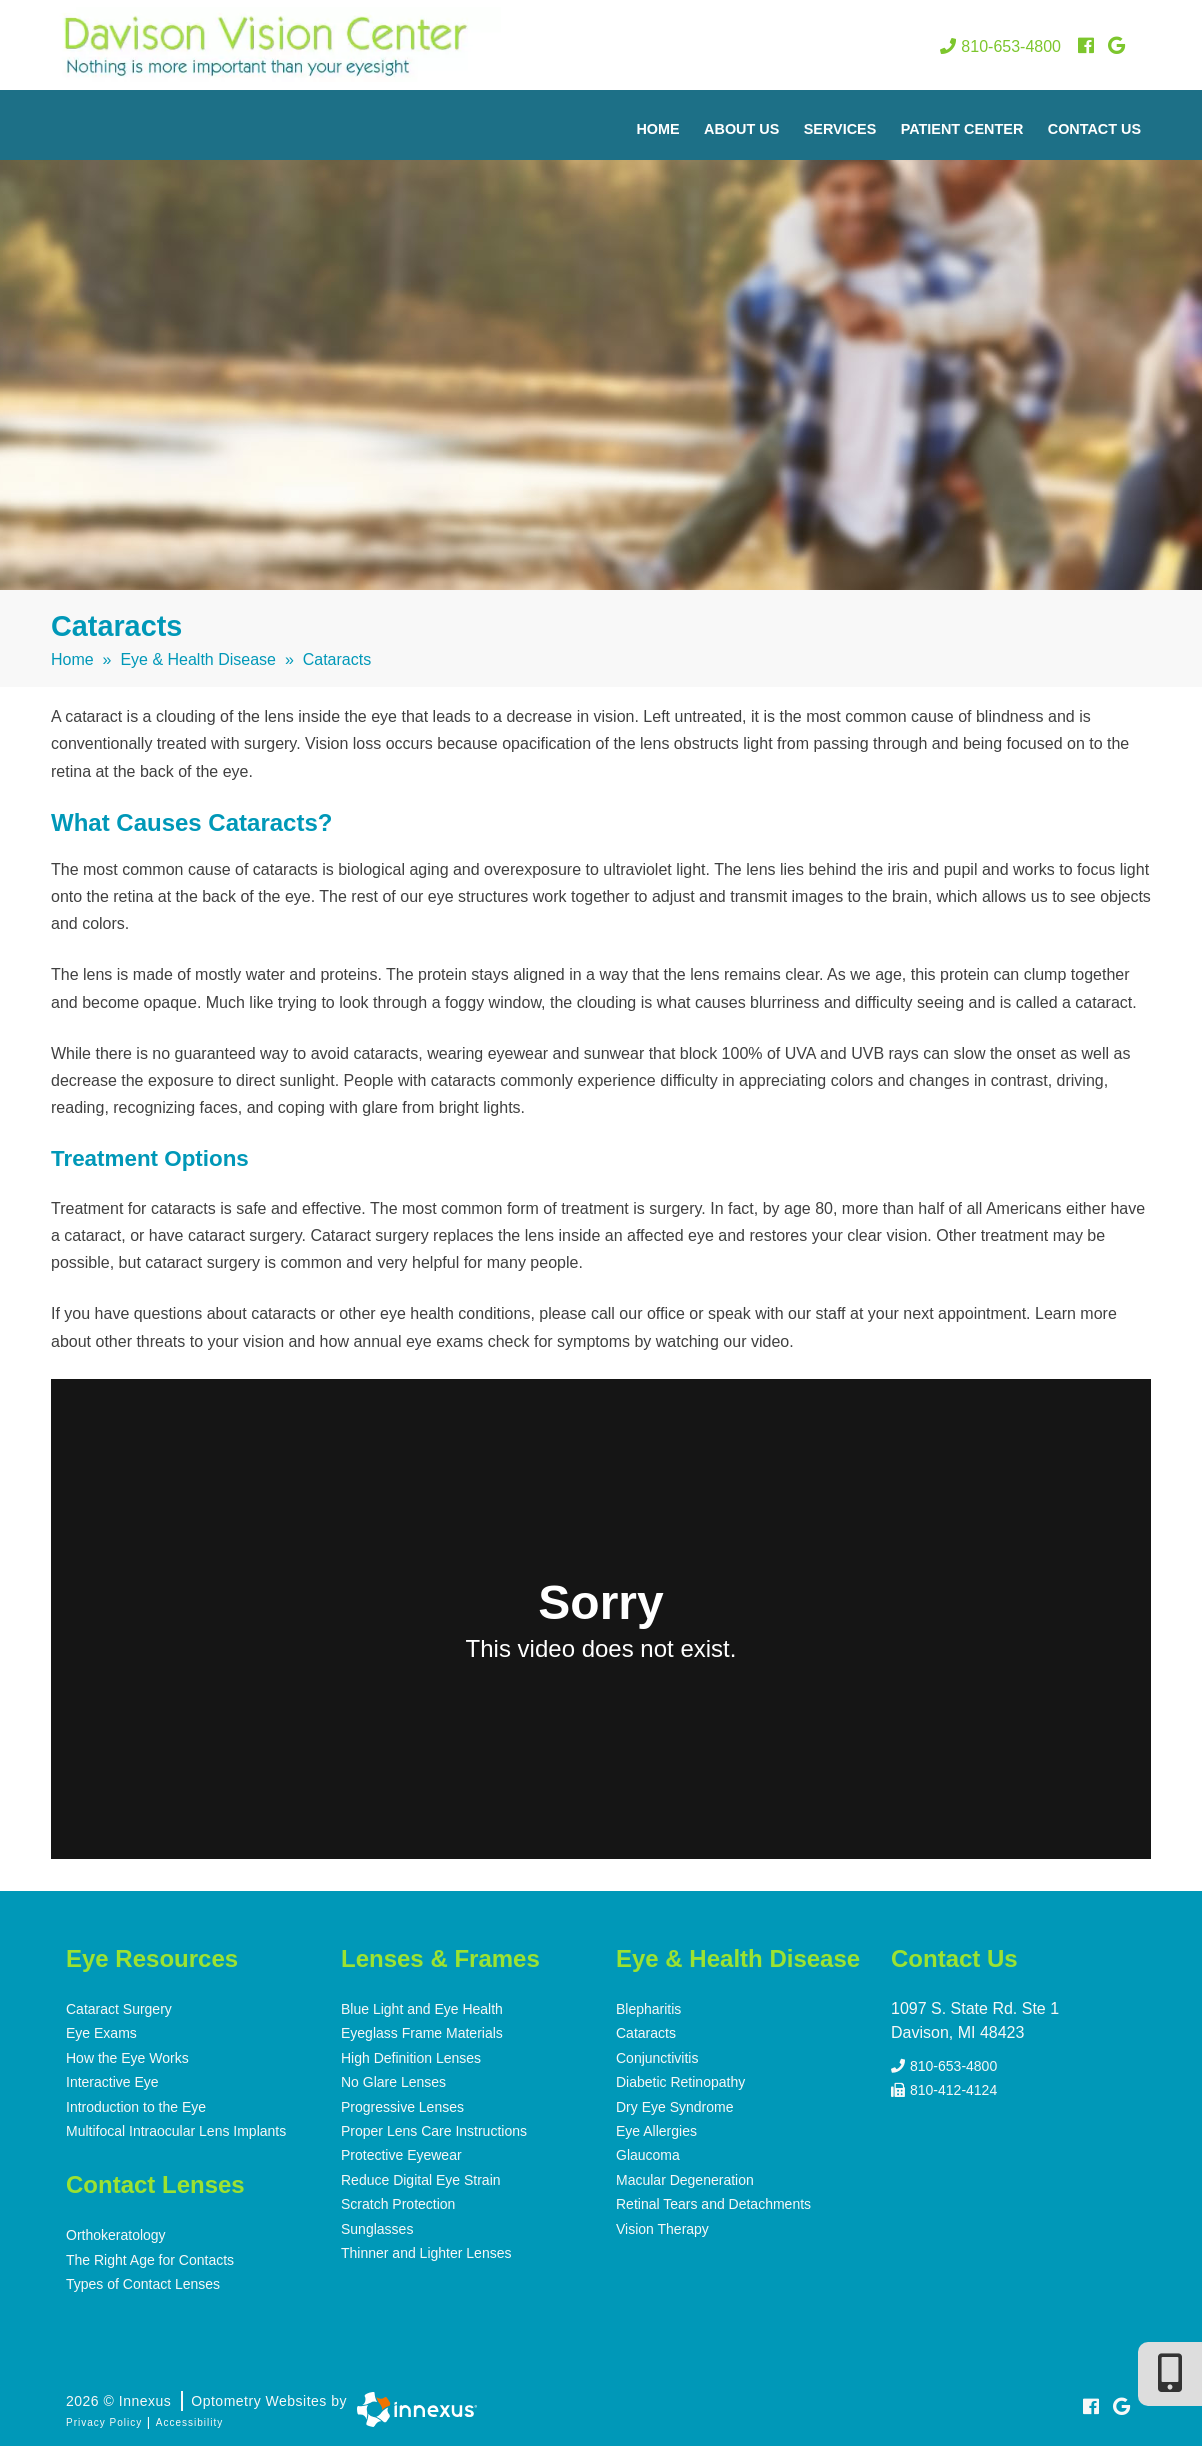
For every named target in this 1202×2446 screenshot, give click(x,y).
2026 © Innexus (206, 2397)
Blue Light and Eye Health (422, 2009)
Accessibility (189, 2418)
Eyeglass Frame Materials (422, 2033)
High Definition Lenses (411, 2057)
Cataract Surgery (119, 2009)
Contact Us (1094, 129)
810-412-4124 (944, 2086)
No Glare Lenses (393, 2081)
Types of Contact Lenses (143, 2281)
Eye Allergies (656, 2129)
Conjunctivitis (657, 2057)
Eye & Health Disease (198, 659)
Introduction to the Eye (136, 2105)
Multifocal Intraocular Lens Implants (176, 2129)
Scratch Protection (398, 2201)
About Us (741, 129)
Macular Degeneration (685, 2177)
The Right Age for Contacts (150, 2257)
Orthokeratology (116, 2233)
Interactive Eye (112, 2081)
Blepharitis (648, 2009)
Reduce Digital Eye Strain (421, 2177)
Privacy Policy (104, 2418)
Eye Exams (101, 2033)
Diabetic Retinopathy (680, 2081)
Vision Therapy (662, 2225)
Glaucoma (648, 2153)
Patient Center (962, 129)
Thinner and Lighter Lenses (426, 2249)
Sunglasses (377, 2225)
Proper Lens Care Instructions (434, 2129)
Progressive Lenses (402, 2105)
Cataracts (646, 2033)
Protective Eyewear (401, 2153)
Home (657, 129)
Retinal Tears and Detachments (713, 2201)
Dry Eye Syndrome (674, 2105)
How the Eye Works (127, 2057)
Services (840, 129)
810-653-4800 (1000, 46)
